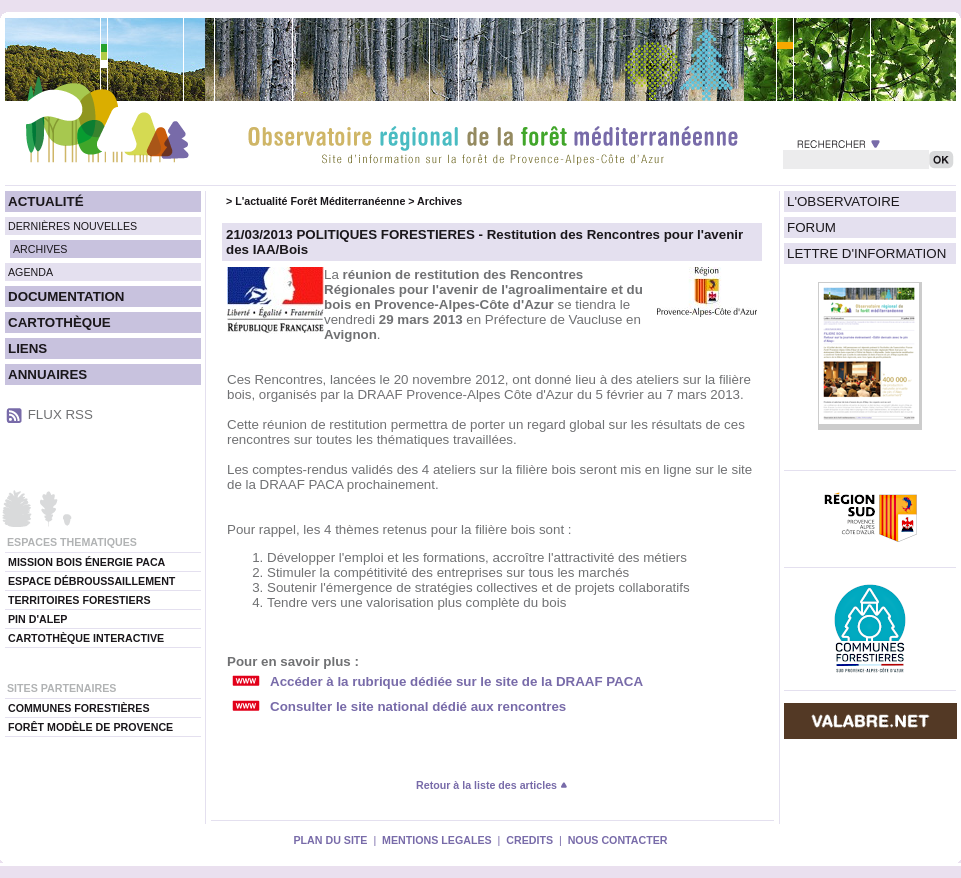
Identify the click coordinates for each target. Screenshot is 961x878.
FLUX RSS (60, 414)
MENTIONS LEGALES (437, 840)
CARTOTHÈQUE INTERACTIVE (86, 638)
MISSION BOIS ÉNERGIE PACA (86, 562)
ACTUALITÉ (46, 201)
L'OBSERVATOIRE (843, 201)
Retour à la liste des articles (492, 785)
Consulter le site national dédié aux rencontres (418, 706)
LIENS (27, 348)
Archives (439, 201)
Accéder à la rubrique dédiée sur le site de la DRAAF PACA (456, 681)
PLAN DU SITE (330, 840)
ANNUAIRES (47, 374)
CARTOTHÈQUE (59, 322)
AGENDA (30, 272)
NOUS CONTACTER (618, 840)
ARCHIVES (40, 249)
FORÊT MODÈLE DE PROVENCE (90, 727)
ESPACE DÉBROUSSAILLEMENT (91, 581)
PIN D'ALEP (37, 619)
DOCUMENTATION (66, 296)
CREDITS (529, 840)
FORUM (811, 227)
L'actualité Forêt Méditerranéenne (320, 201)
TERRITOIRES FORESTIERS (79, 600)
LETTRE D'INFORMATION (866, 253)
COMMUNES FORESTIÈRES (79, 708)
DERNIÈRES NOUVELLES (72, 226)
